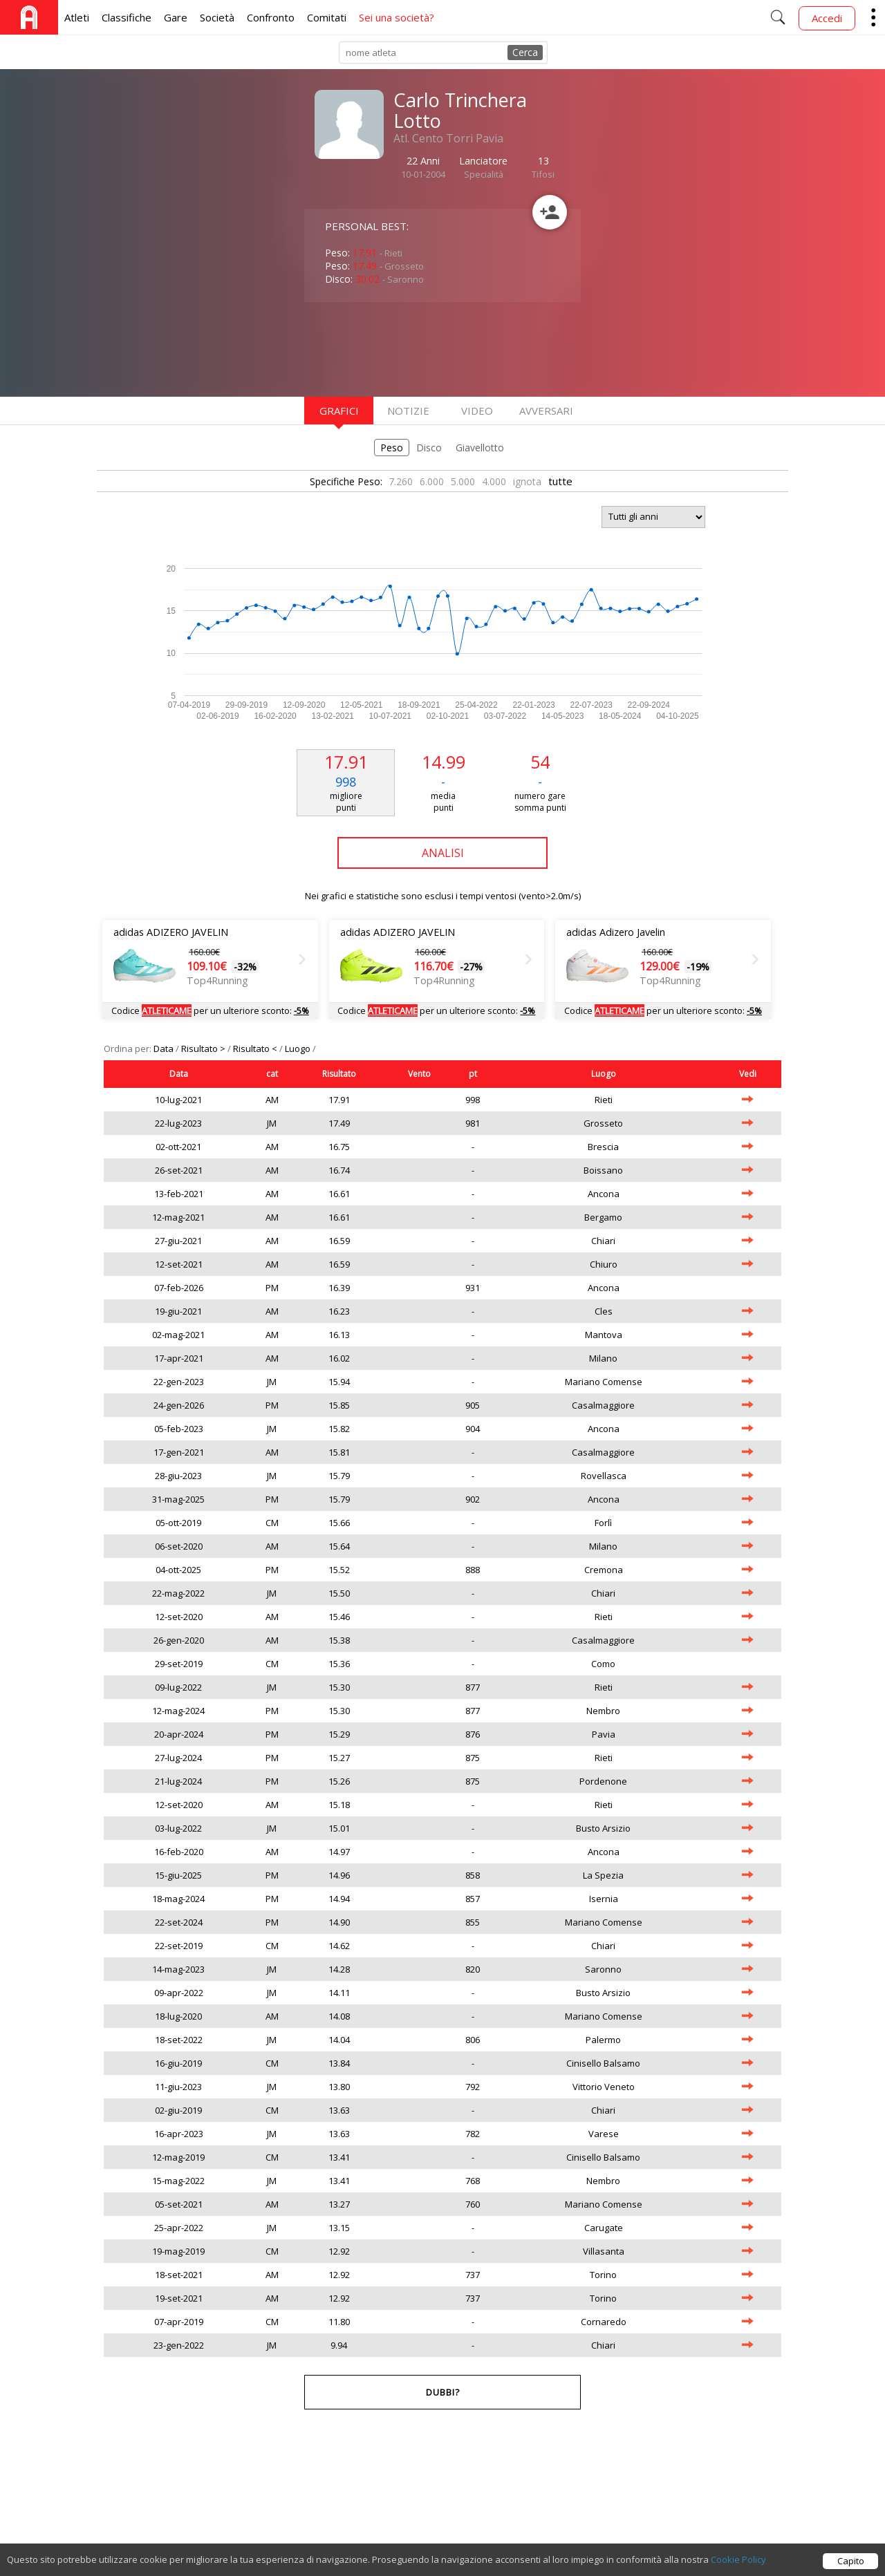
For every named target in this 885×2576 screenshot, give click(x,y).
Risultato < (256, 1048)
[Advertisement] (414, 347)
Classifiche (126, 17)
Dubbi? (443, 2392)
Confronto (271, 17)
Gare (175, 17)
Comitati (326, 17)
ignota (527, 481)
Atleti (76, 17)
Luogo (299, 1048)
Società (217, 17)
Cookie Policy (738, 2563)
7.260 (401, 481)
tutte (560, 481)
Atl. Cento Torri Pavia (448, 138)
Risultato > (204, 1048)
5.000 (463, 481)
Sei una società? (396, 17)
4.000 (494, 481)
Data (164, 1048)
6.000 (432, 481)
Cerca (525, 52)
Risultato (339, 1074)
